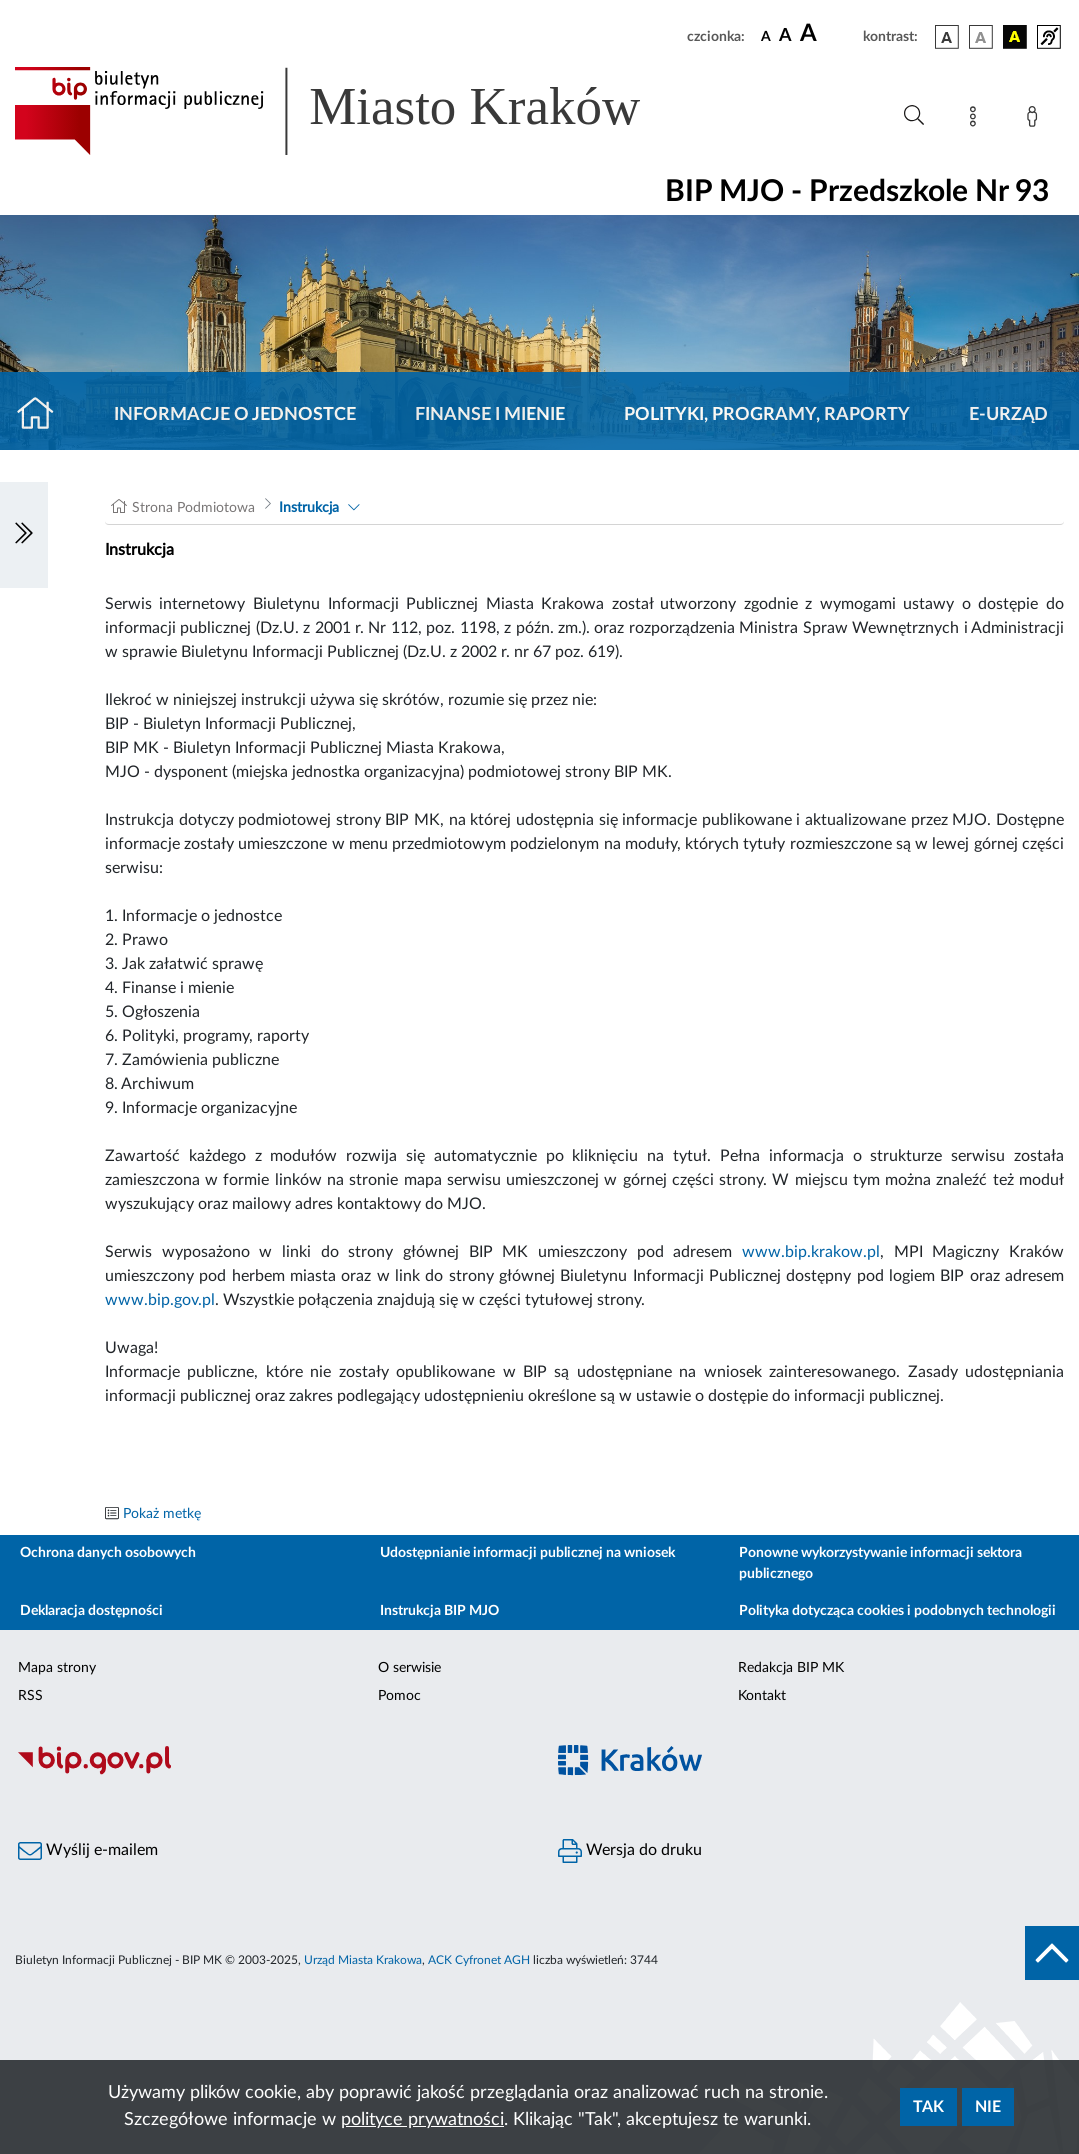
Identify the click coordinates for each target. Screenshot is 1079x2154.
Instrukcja (309, 508)
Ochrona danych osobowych (108, 1553)
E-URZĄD (1008, 415)
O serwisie (409, 1668)
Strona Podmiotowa (193, 508)
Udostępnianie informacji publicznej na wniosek (527, 1553)
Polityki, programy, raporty (767, 415)
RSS (30, 1696)
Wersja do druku (630, 1851)
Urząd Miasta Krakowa (363, 1960)
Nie (988, 2107)
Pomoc (399, 1696)
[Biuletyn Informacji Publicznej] (270, 1772)
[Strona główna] (43, 415)
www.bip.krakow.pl (811, 1252)
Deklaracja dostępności (91, 1611)
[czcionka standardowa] (766, 36)
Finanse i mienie (490, 415)
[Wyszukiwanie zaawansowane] (914, 116)
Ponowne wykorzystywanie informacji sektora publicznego (880, 1563)
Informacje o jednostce (235, 415)
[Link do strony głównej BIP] (356, 111)
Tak (928, 2107)
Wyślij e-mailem (88, 1851)
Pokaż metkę (162, 1514)
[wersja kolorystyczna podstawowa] (947, 37)
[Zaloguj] (1036, 120)
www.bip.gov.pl (160, 1300)
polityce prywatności (422, 2120)
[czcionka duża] (828, 34)
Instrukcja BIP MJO (439, 1611)
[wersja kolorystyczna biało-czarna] (981, 37)
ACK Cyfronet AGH (479, 1960)
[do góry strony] (1052, 1953)
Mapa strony (57, 1668)
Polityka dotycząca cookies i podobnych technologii (897, 1611)
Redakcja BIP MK (791, 1668)
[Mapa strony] (977, 120)
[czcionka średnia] (785, 36)
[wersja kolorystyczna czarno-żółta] (1015, 37)
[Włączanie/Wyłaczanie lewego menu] (24, 535)
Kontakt (762, 1696)
